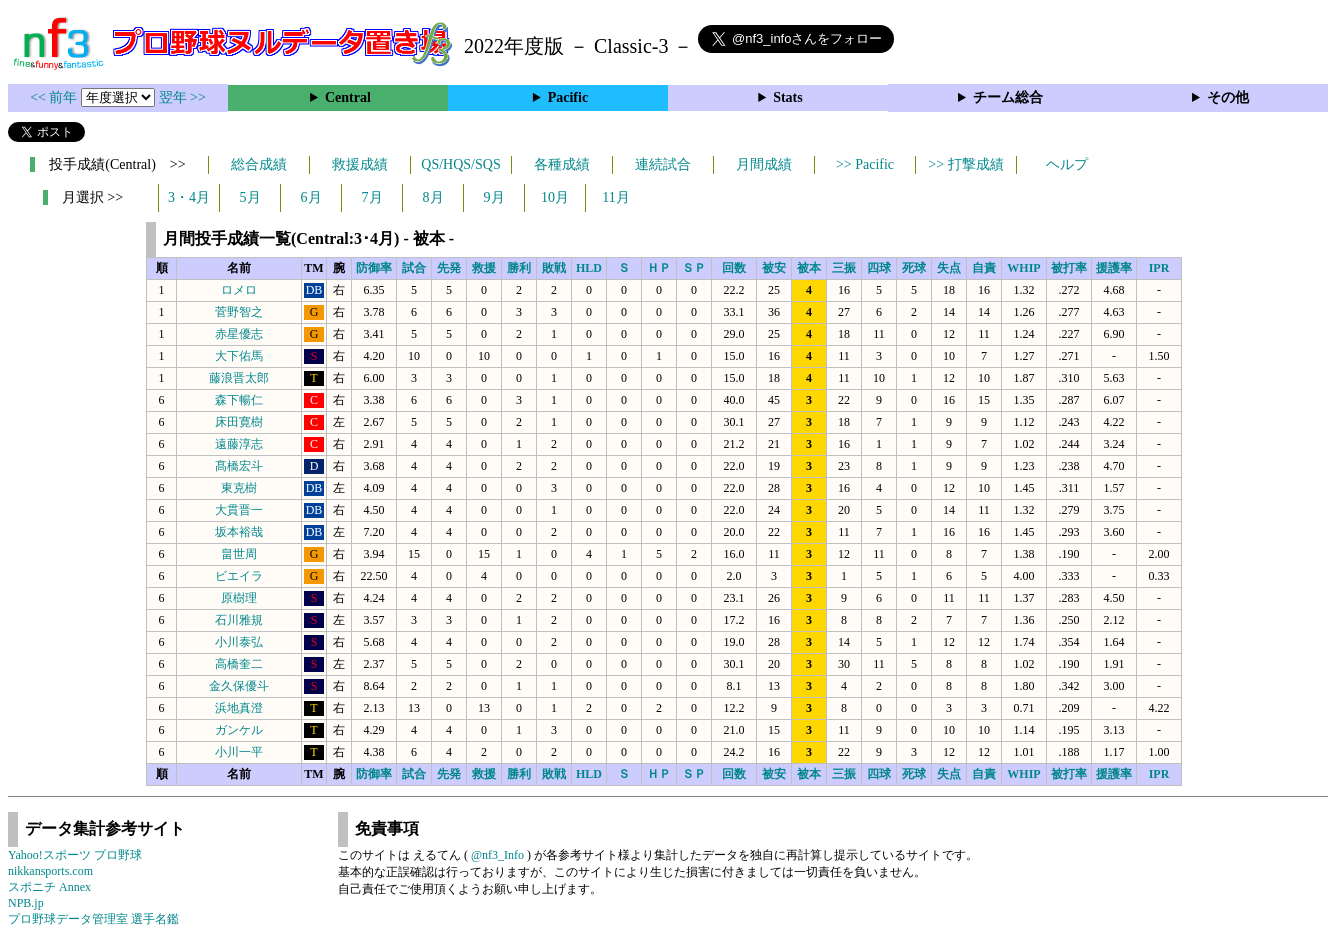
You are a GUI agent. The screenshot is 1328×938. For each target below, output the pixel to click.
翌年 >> (182, 97)
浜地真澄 (239, 708)
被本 (809, 268)
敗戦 (554, 268)
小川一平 (239, 752)
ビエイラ (239, 576)
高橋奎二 (239, 664)
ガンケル (239, 730)
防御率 (374, 268)
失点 (949, 268)
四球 (879, 268)
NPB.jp (26, 903)
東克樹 (239, 488)
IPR (1159, 268)
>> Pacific (865, 164)
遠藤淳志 (239, 444)
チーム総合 (1008, 97)
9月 (494, 197)
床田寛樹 (239, 422)
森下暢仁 (239, 400)
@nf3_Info (497, 855)
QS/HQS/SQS (460, 164)
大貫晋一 (239, 510)
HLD (589, 268)
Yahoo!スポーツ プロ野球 (75, 855)
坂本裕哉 (239, 532)
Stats (788, 97)
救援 (484, 268)
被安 (774, 268)
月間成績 (764, 164)
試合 (414, 268)
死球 (914, 268)
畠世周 (239, 554)
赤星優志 (239, 334)
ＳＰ (694, 268)
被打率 (1069, 268)
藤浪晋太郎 (239, 378)
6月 (311, 197)
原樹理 (239, 598)
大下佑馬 (239, 356)
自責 (984, 268)
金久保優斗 (239, 686)
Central (348, 97)
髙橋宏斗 (239, 466)
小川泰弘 (239, 642)
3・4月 (189, 197)
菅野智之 (239, 312)
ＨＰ (659, 268)
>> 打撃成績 (965, 164)
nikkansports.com (50, 871)
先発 (449, 268)
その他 (1228, 97)
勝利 (519, 268)
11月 (615, 197)
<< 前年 (55, 97)
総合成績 (259, 164)
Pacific (568, 97)
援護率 (1114, 268)
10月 (555, 197)
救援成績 (360, 164)
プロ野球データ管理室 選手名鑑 (93, 919)
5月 (250, 197)
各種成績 (562, 164)
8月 (433, 197)
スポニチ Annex (49, 887)
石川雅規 (239, 620)
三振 (844, 268)
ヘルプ (1067, 164)
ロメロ (239, 290)
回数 (734, 268)
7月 (372, 197)
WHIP (1023, 268)
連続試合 (663, 164)
